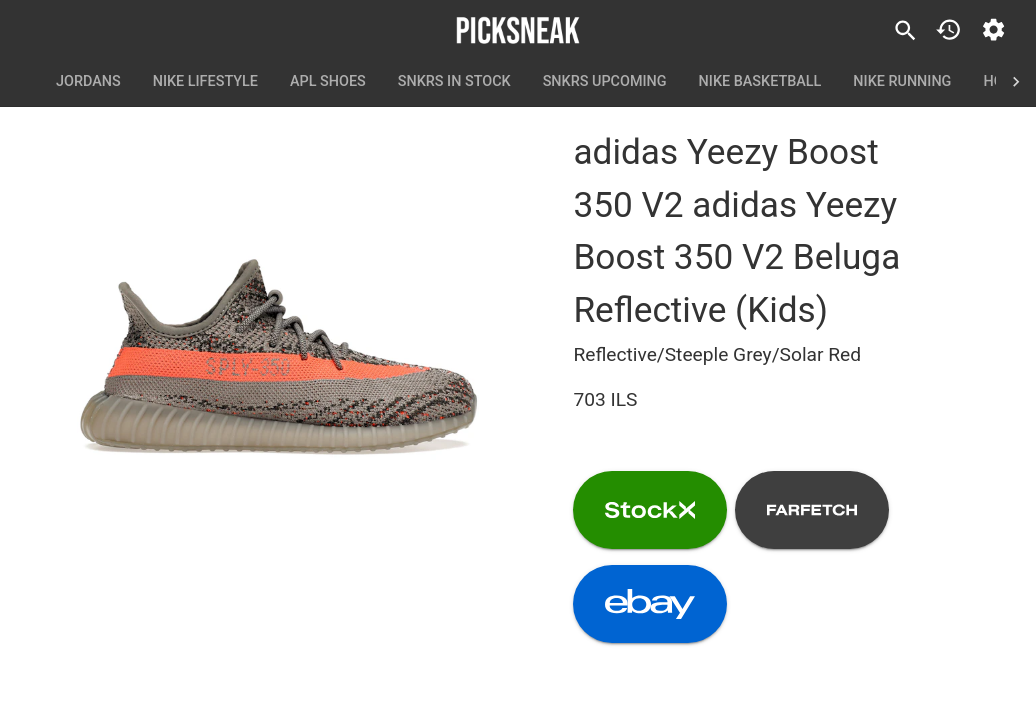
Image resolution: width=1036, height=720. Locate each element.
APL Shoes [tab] (328, 82)
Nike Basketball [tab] (760, 82)
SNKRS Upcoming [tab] (605, 82)
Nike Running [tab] (902, 82)
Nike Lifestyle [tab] (205, 82)
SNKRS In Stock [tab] (454, 82)
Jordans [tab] (88, 82)
